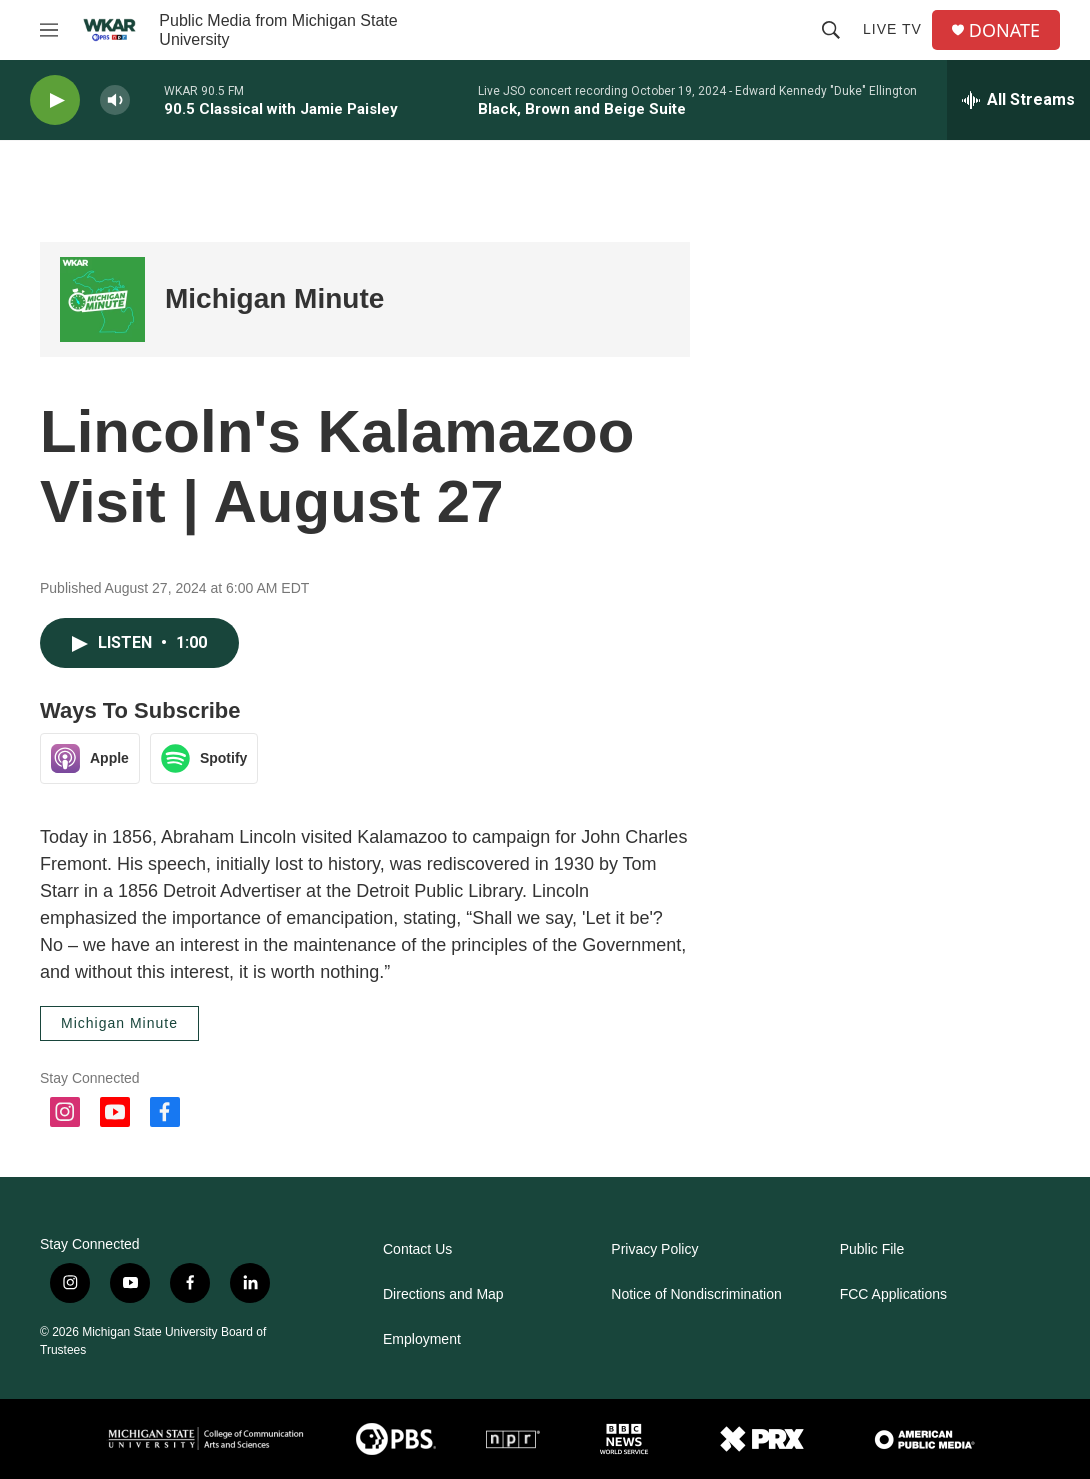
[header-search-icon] (831, 30)
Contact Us (417, 1249)
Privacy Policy (654, 1249)
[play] (55, 100)
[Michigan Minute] (102, 299)
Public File (872, 1249)
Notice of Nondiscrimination (696, 1294)
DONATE (1004, 30)
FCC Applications (893, 1294)
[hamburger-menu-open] (49, 30)
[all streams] (1018, 100)
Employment (422, 1339)
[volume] (115, 100)
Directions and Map (443, 1294)
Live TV (892, 29)
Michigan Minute (274, 298)
